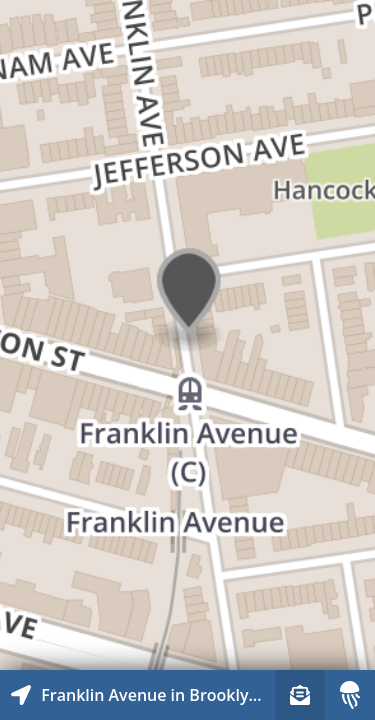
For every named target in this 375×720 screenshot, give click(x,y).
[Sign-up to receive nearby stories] (300, 695)
